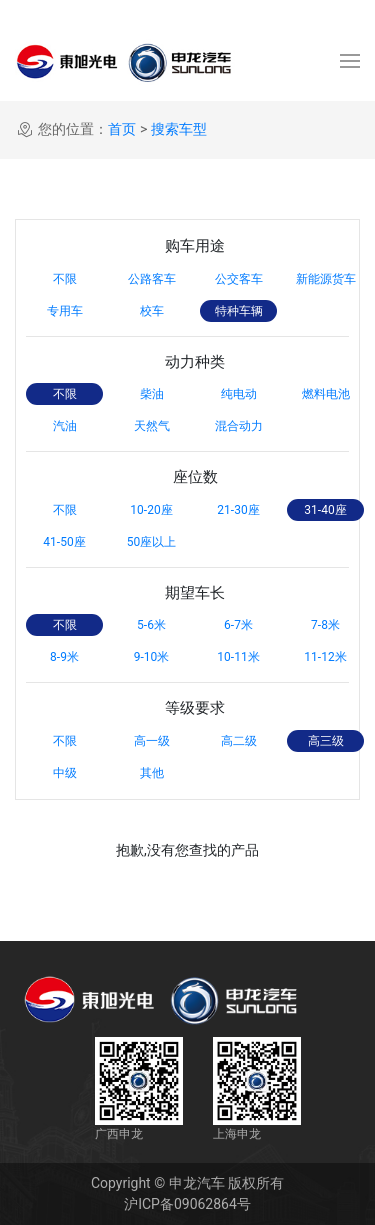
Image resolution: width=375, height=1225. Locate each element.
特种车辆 (239, 311)
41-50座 (64, 542)
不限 (65, 279)
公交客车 (239, 279)
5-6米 (151, 625)
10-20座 (151, 510)
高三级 (326, 741)
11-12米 (325, 657)
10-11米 (238, 657)
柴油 (152, 394)
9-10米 (152, 657)
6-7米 (238, 625)
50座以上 (152, 542)
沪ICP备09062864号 (187, 1204)
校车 (152, 311)
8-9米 (64, 657)
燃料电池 (326, 394)
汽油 (65, 426)
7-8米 (325, 625)
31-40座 (325, 510)
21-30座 (238, 510)
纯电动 (239, 394)
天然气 (152, 426)
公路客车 (152, 279)
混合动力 (239, 426)
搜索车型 (179, 129)
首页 (122, 129)
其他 (152, 773)
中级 (65, 773)
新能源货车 (326, 279)
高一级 (152, 741)
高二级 (239, 741)
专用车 (65, 311)
